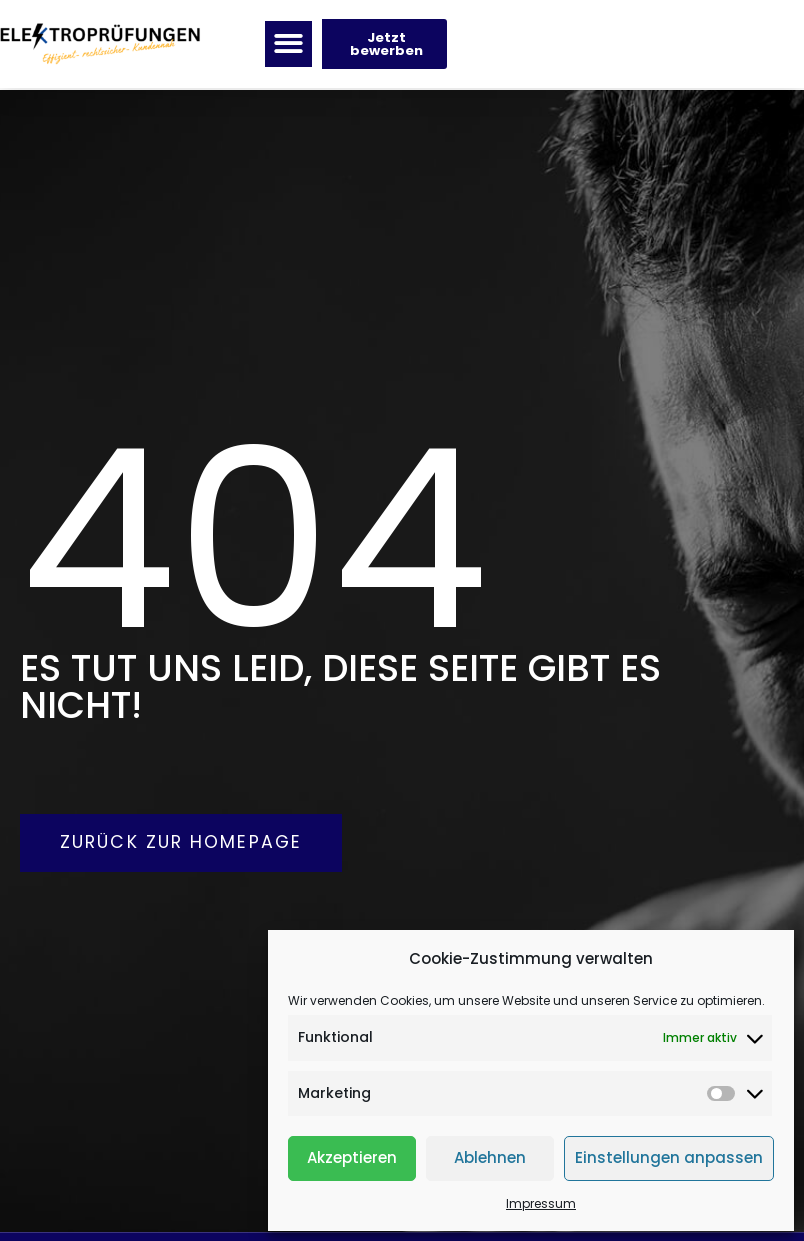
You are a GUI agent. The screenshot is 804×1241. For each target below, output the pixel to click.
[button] (288, 45)
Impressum (541, 1203)
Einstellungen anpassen (669, 1157)
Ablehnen (490, 1157)
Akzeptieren (352, 1157)
